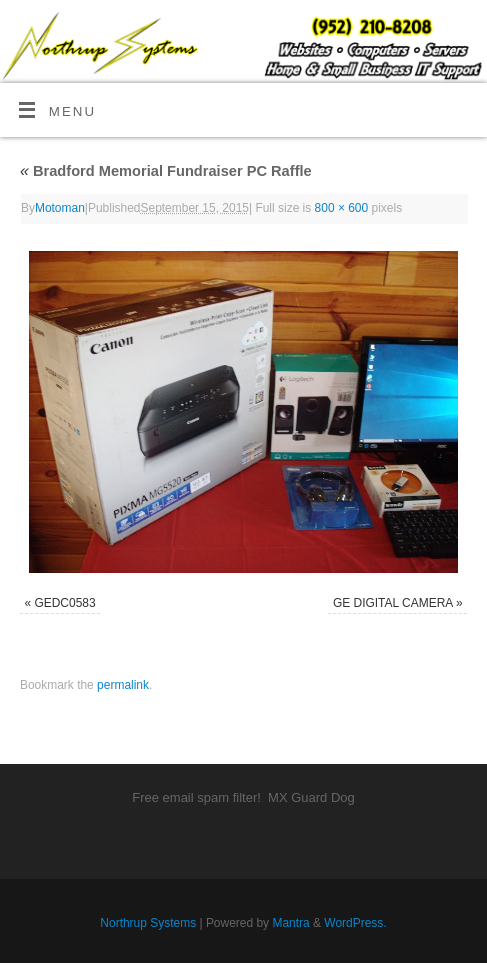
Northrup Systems (148, 923)
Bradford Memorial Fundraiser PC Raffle (166, 171)
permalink (123, 685)
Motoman (60, 208)
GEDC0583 (64, 603)
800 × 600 (342, 208)
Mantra (290, 923)
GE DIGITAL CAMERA (393, 603)
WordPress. (355, 923)
